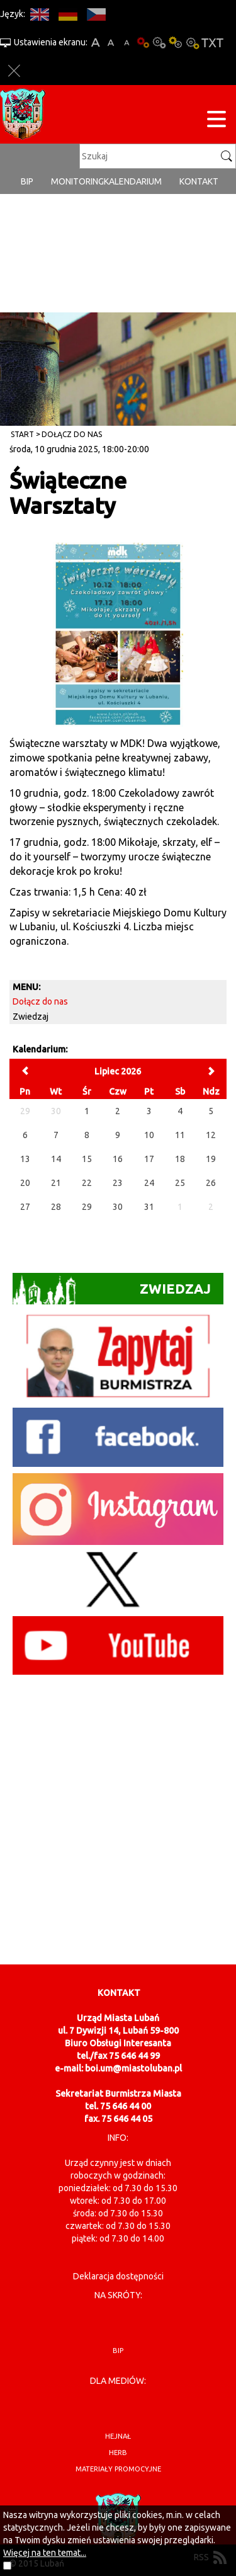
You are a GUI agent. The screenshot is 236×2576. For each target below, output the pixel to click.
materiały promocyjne (118, 2469)
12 (211, 1135)
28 (56, 1207)
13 (25, 1159)
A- (127, 42)
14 (56, 1159)
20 (25, 1183)
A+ (95, 42)
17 (149, 1159)
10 (149, 1135)
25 (180, 1183)
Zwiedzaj (30, 1017)
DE (67, 14)
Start (22, 434)
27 (25, 1207)
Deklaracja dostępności (118, 2276)
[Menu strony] (216, 121)
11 (180, 1135)
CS (96, 14)
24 (149, 1183)
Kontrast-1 (175, 42)
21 (56, 1183)
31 (149, 1207)
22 (87, 1183)
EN (39, 14)
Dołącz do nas (72, 434)
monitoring (77, 181)
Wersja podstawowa (143, 42)
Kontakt (198, 181)
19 (211, 1159)
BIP (27, 181)
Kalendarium (133, 181)
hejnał (118, 2436)
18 (180, 1159)
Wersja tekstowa (212, 42)
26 (211, 1183)
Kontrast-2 (192, 42)
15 (87, 1159)
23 (118, 1183)
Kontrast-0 (159, 42)
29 (87, 1207)
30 (118, 1207)
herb (118, 2452)
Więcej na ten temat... (44, 2553)
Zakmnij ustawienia (14, 71)
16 (118, 1159)
